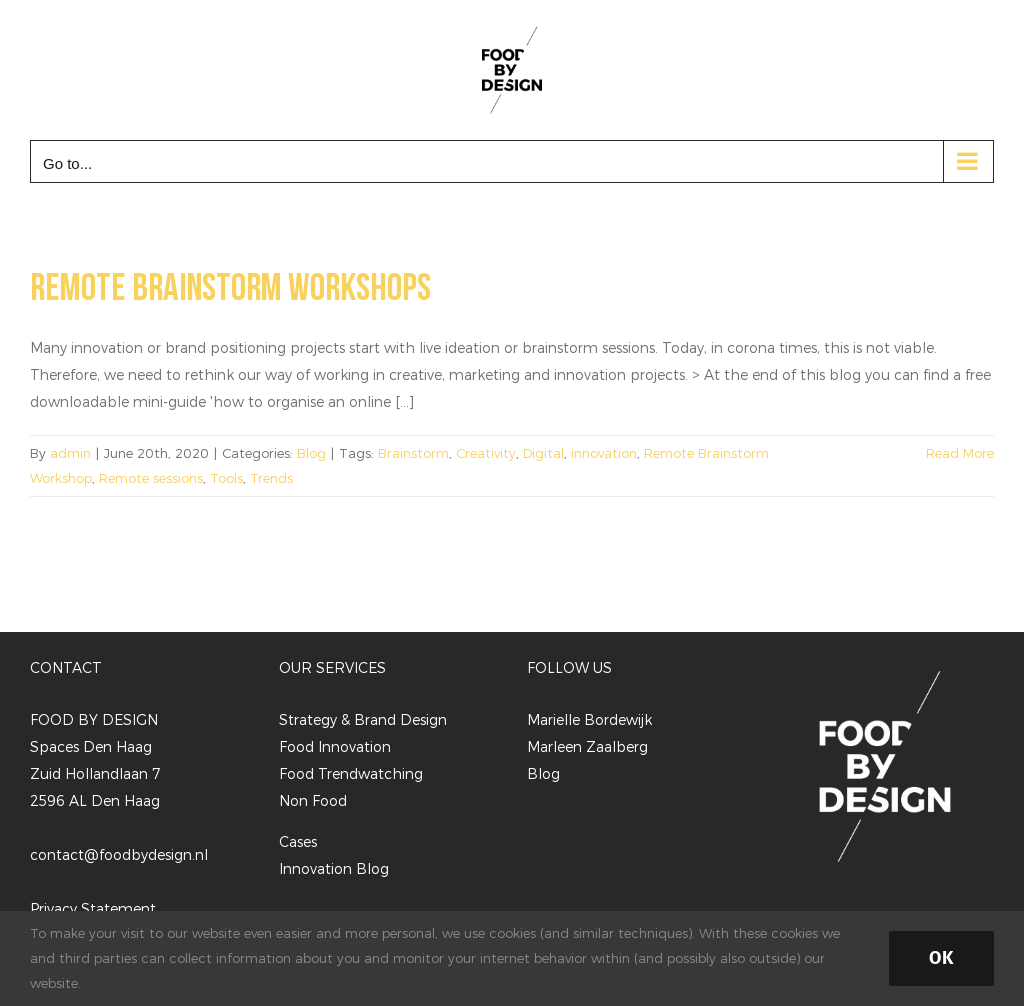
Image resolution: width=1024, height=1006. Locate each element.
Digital (543, 453)
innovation (604, 453)
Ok (941, 958)
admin (70, 453)
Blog (311, 453)
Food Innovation (335, 746)
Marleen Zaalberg (587, 746)
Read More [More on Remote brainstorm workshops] (960, 453)
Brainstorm (413, 453)
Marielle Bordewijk (589, 719)
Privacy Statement (93, 908)
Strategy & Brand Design (363, 719)
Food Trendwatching (351, 773)
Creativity (486, 453)
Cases (298, 841)
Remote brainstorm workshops (230, 288)
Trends (271, 478)
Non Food (313, 800)
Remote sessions (151, 478)
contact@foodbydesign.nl (119, 854)
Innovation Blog (334, 868)
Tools (226, 478)
